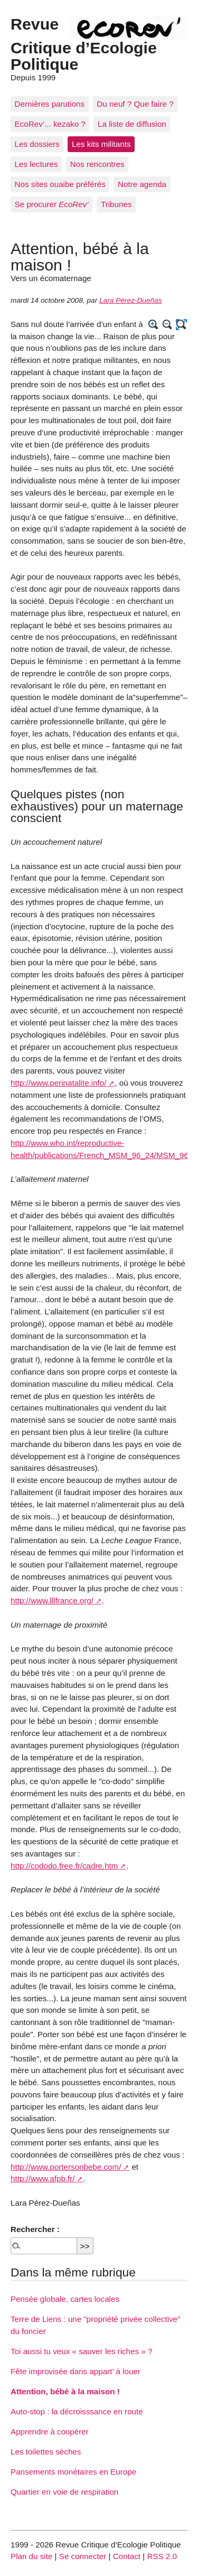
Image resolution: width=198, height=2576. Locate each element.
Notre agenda (142, 184)
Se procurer (52, 204)
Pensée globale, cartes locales (65, 2298)
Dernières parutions (50, 103)
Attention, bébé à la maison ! (65, 2391)
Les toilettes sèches (46, 2451)
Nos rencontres (97, 164)
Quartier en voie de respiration (64, 2491)
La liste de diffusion (132, 123)
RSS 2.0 (162, 2556)
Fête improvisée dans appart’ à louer (75, 2371)
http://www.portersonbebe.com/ (66, 2166)
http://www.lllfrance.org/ (52, 1600)
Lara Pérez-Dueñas (130, 300)
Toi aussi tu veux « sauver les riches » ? (81, 2351)
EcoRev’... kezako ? (50, 123)
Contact (126, 2556)
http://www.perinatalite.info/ (59, 1082)
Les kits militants (101, 143)
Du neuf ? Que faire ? (135, 103)
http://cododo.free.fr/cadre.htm (64, 1865)
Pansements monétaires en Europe (73, 2471)
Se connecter (83, 2556)
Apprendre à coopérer (50, 2431)
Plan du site (31, 2556)
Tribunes (116, 204)
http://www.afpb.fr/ (43, 2178)
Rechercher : (35, 2229)
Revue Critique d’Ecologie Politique (84, 43)
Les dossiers (37, 143)
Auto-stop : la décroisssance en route (77, 2411)
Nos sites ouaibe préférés (60, 184)
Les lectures (36, 164)
